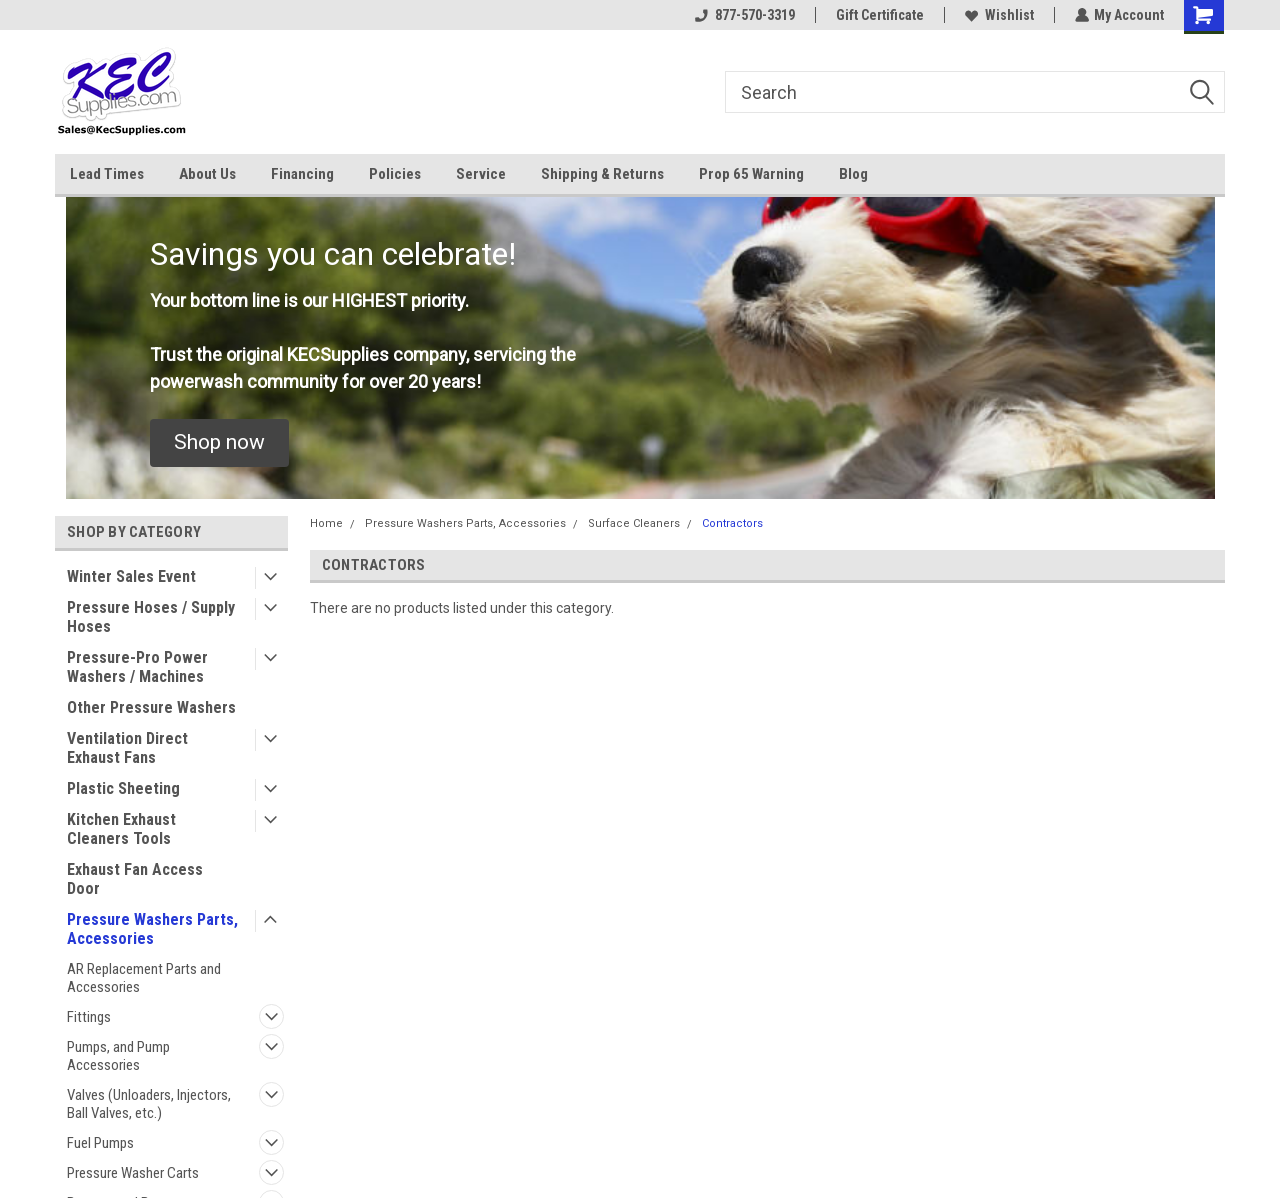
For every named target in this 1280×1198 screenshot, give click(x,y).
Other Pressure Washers (151, 707)
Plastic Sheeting (123, 788)
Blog (853, 174)
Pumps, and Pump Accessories (118, 1056)
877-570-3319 (744, 15)
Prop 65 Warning (751, 174)
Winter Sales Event (131, 576)
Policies (395, 174)
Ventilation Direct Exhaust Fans (127, 748)
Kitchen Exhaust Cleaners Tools (121, 829)
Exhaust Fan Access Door (135, 879)
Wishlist (998, 15)
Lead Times (107, 174)
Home (326, 523)
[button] (219, 443)
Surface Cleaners (634, 523)
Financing (302, 174)
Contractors (732, 523)
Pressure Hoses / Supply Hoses (151, 617)
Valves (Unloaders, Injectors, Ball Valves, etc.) (149, 1104)
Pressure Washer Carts (133, 1173)
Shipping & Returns (602, 174)
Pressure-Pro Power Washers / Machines (137, 667)
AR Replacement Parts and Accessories (144, 978)
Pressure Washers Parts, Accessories (152, 929)
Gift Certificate (879, 15)
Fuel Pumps (100, 1143)
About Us (207, 174)
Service (481, 174)
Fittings (89, 1017)
